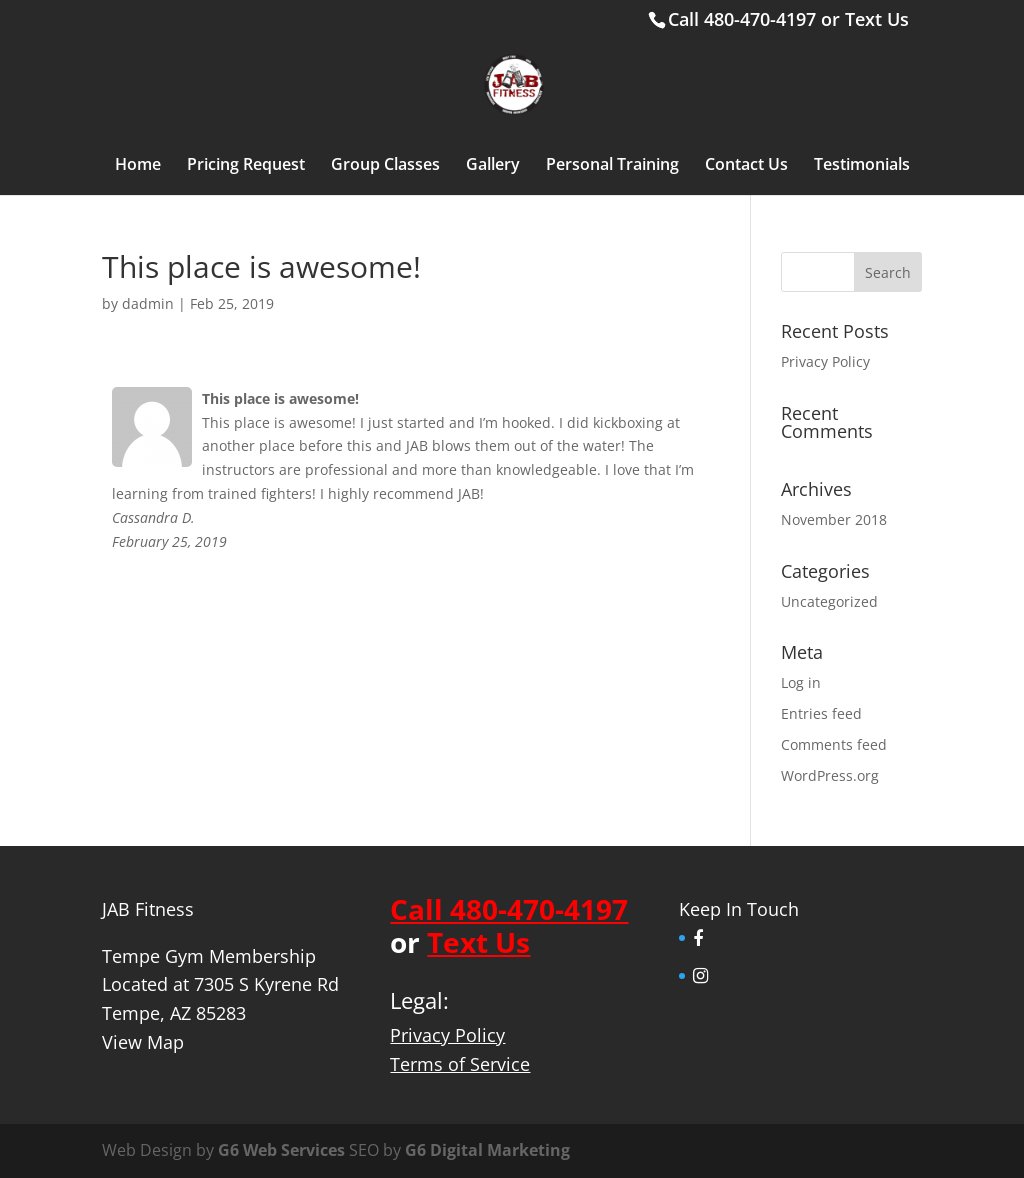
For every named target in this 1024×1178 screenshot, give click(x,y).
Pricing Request (246, 166)
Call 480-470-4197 (742, 19)
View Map (143, 1042)
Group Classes (385, 166)
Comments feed (834, 744)
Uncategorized (829, 601)
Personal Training (612, 166)
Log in (801, 682)
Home (138, 166)
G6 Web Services (281, 1150)
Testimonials (862, 166)
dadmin (148, 303)
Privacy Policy (825, 361)
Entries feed (821, 713)
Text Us (877, 19)
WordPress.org (830, 775)
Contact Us (746, 166)
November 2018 (834, 519)
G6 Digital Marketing (487, 1150)
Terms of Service (460, 1064)
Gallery (493, 166)
